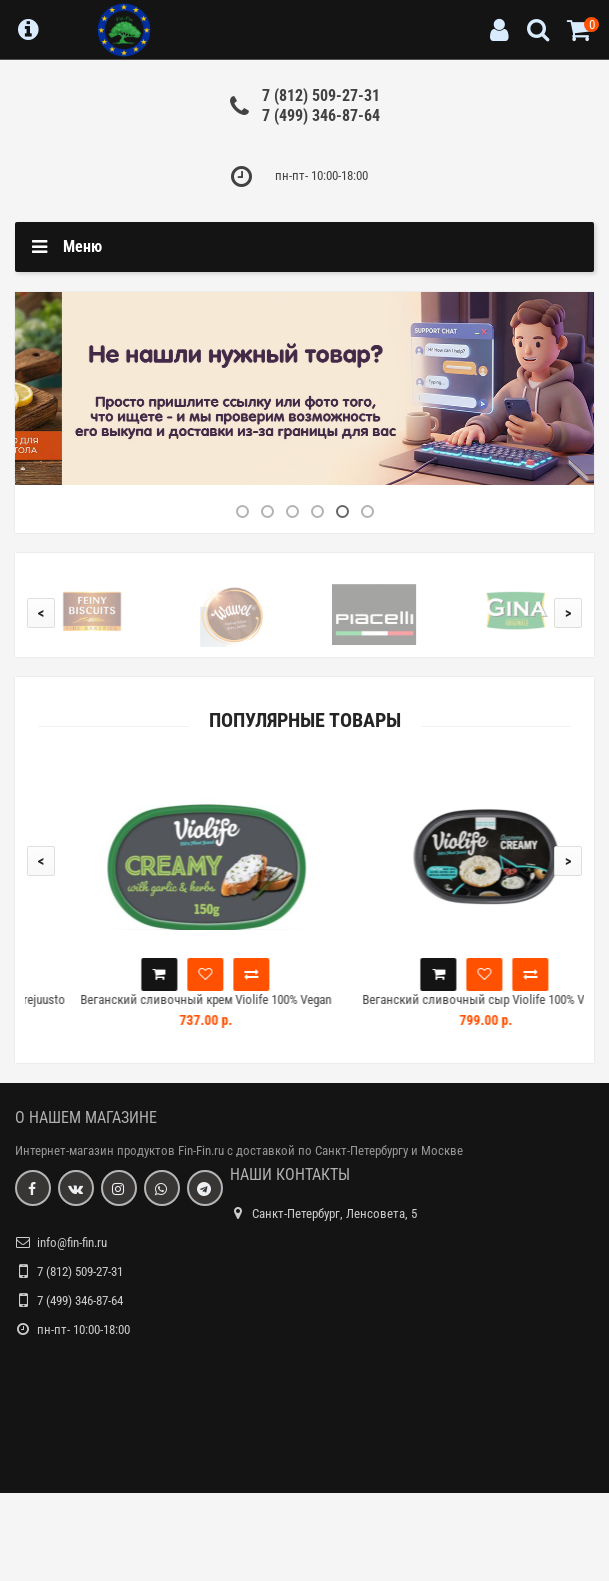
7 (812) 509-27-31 (321, 95)
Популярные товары (305, 720)
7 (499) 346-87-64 (321, 115)
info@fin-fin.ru (72, 1242)
